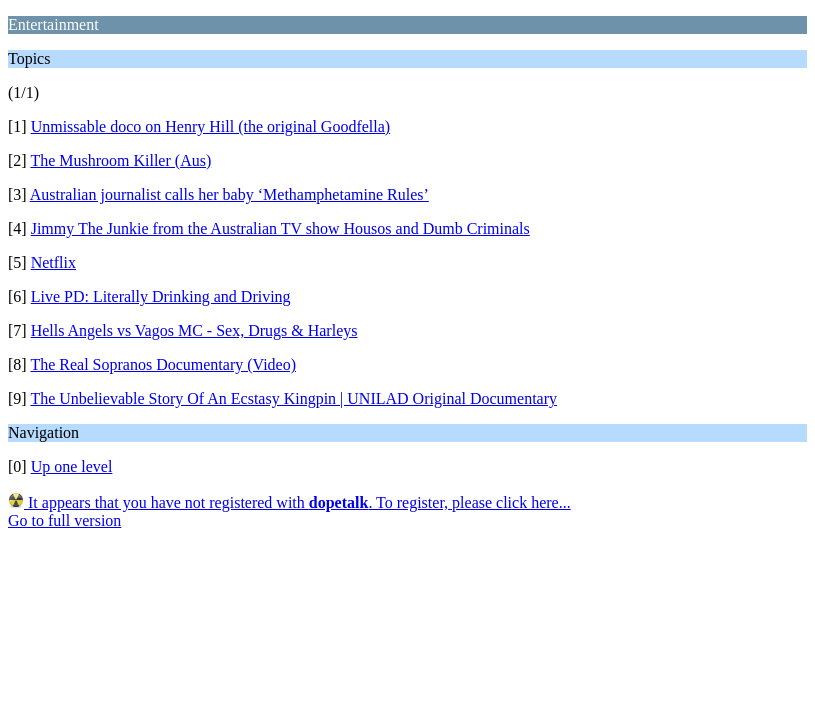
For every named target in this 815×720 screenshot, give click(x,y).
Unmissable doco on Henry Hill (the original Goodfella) (210, 126)
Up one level (72, 466)
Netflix (53, 262)
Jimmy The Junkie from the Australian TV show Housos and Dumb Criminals (280, 228)
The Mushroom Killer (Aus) (120, 160)
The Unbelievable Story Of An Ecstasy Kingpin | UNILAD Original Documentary (293, 398)
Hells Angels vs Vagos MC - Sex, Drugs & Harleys (194, 330)
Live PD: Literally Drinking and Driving (161, 296)
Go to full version (64, 520)
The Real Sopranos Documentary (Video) (163, 364)
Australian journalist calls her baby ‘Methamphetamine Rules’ (229, 194)
